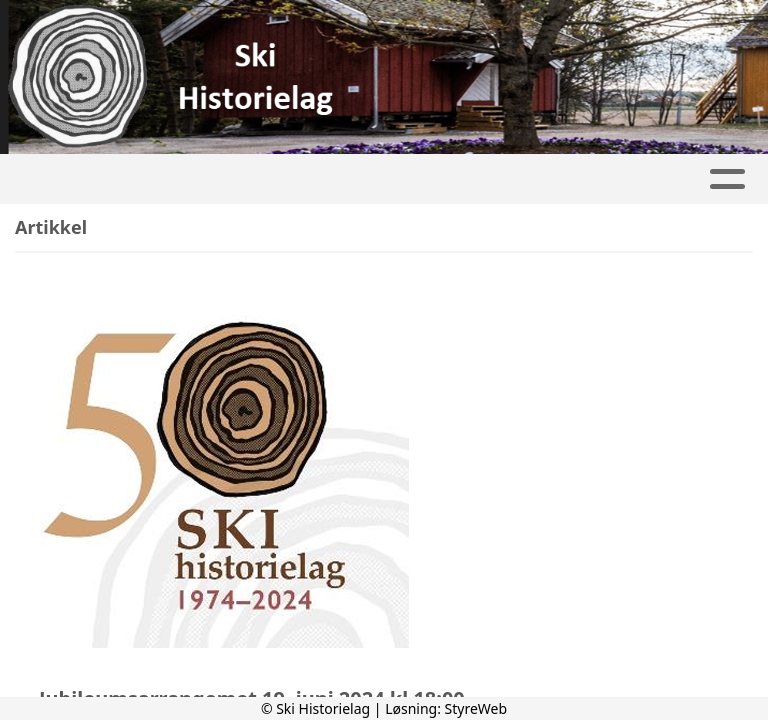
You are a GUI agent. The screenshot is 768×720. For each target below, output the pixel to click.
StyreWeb (476, 708)
